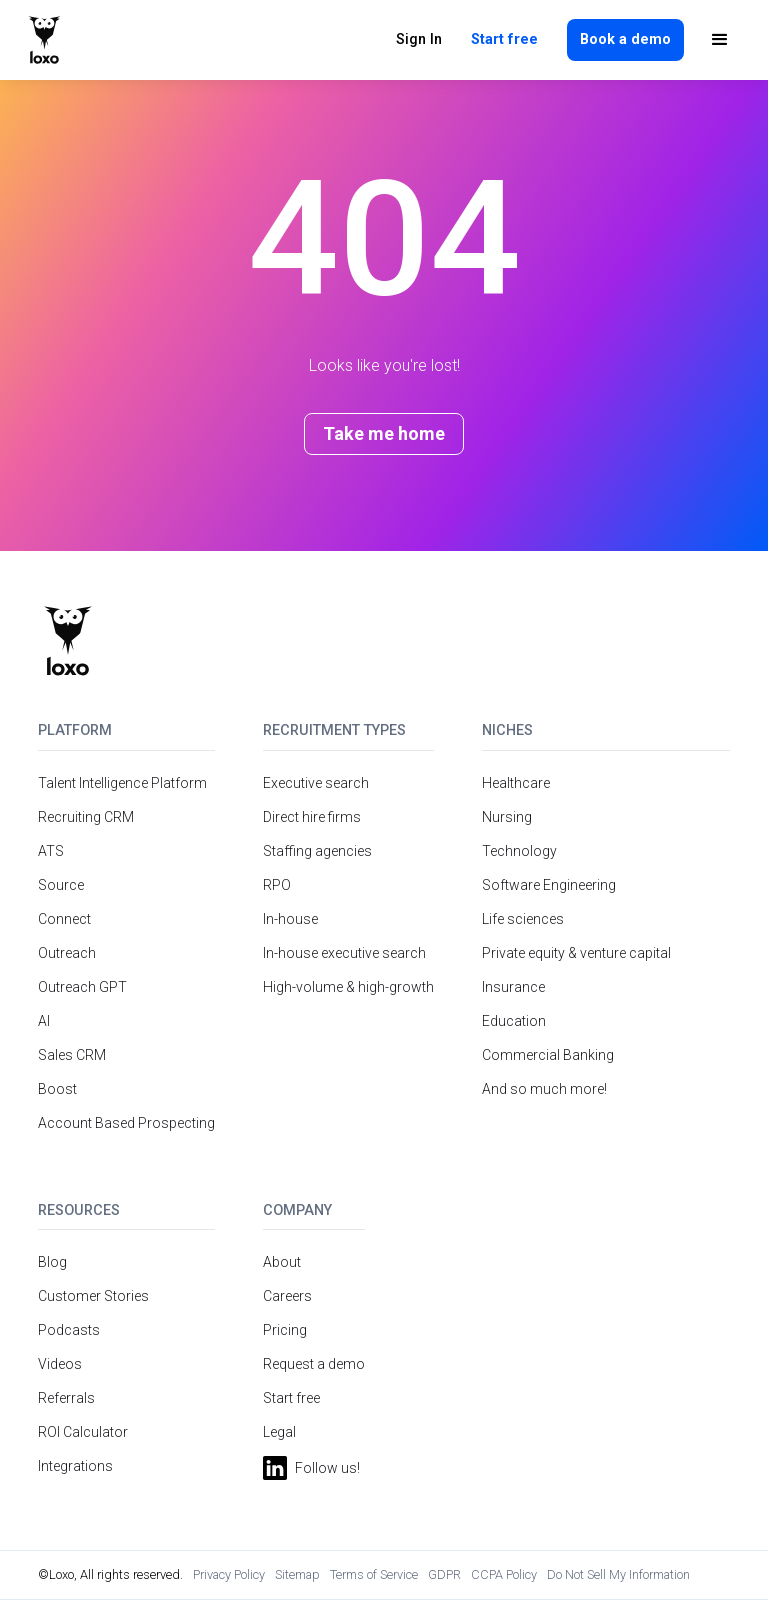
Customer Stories (93, 1296)
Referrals (66, 1398)
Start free (504, 39)
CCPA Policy (504, 1574)
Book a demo (625, 39)
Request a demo (314, 1364)
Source (61, 885)
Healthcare (516, 783)
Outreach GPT (82, 987)
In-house (290, 919)
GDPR (444, 1574)
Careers (287, 1296)
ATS (51, 851)
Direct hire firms (312, 817)
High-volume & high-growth (348, 987)
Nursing (507, 817)
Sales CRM (72, 1055)
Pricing (285, 1330)
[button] (720, 40)
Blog (52, 1262)
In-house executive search (344, 953)
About (282, 1262)
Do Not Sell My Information (618, 1574)
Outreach (67, 953)
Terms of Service (374, 1574)
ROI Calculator (83, 1432)
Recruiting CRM (86, 817)
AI (44, 1021)
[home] (44, 40)
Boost (57, 1089)
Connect (64, 919)
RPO (277, 885)
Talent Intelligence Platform (122, 783)
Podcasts (69, 1330)
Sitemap (297, 1574)
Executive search (316, 783)
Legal (279, 1432)
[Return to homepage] (67, 641)
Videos (60, 1364)
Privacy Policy (229, 1574)
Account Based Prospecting (126, 1123)
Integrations (75, 1466)
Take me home (384, 433)
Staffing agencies (317, 851)
